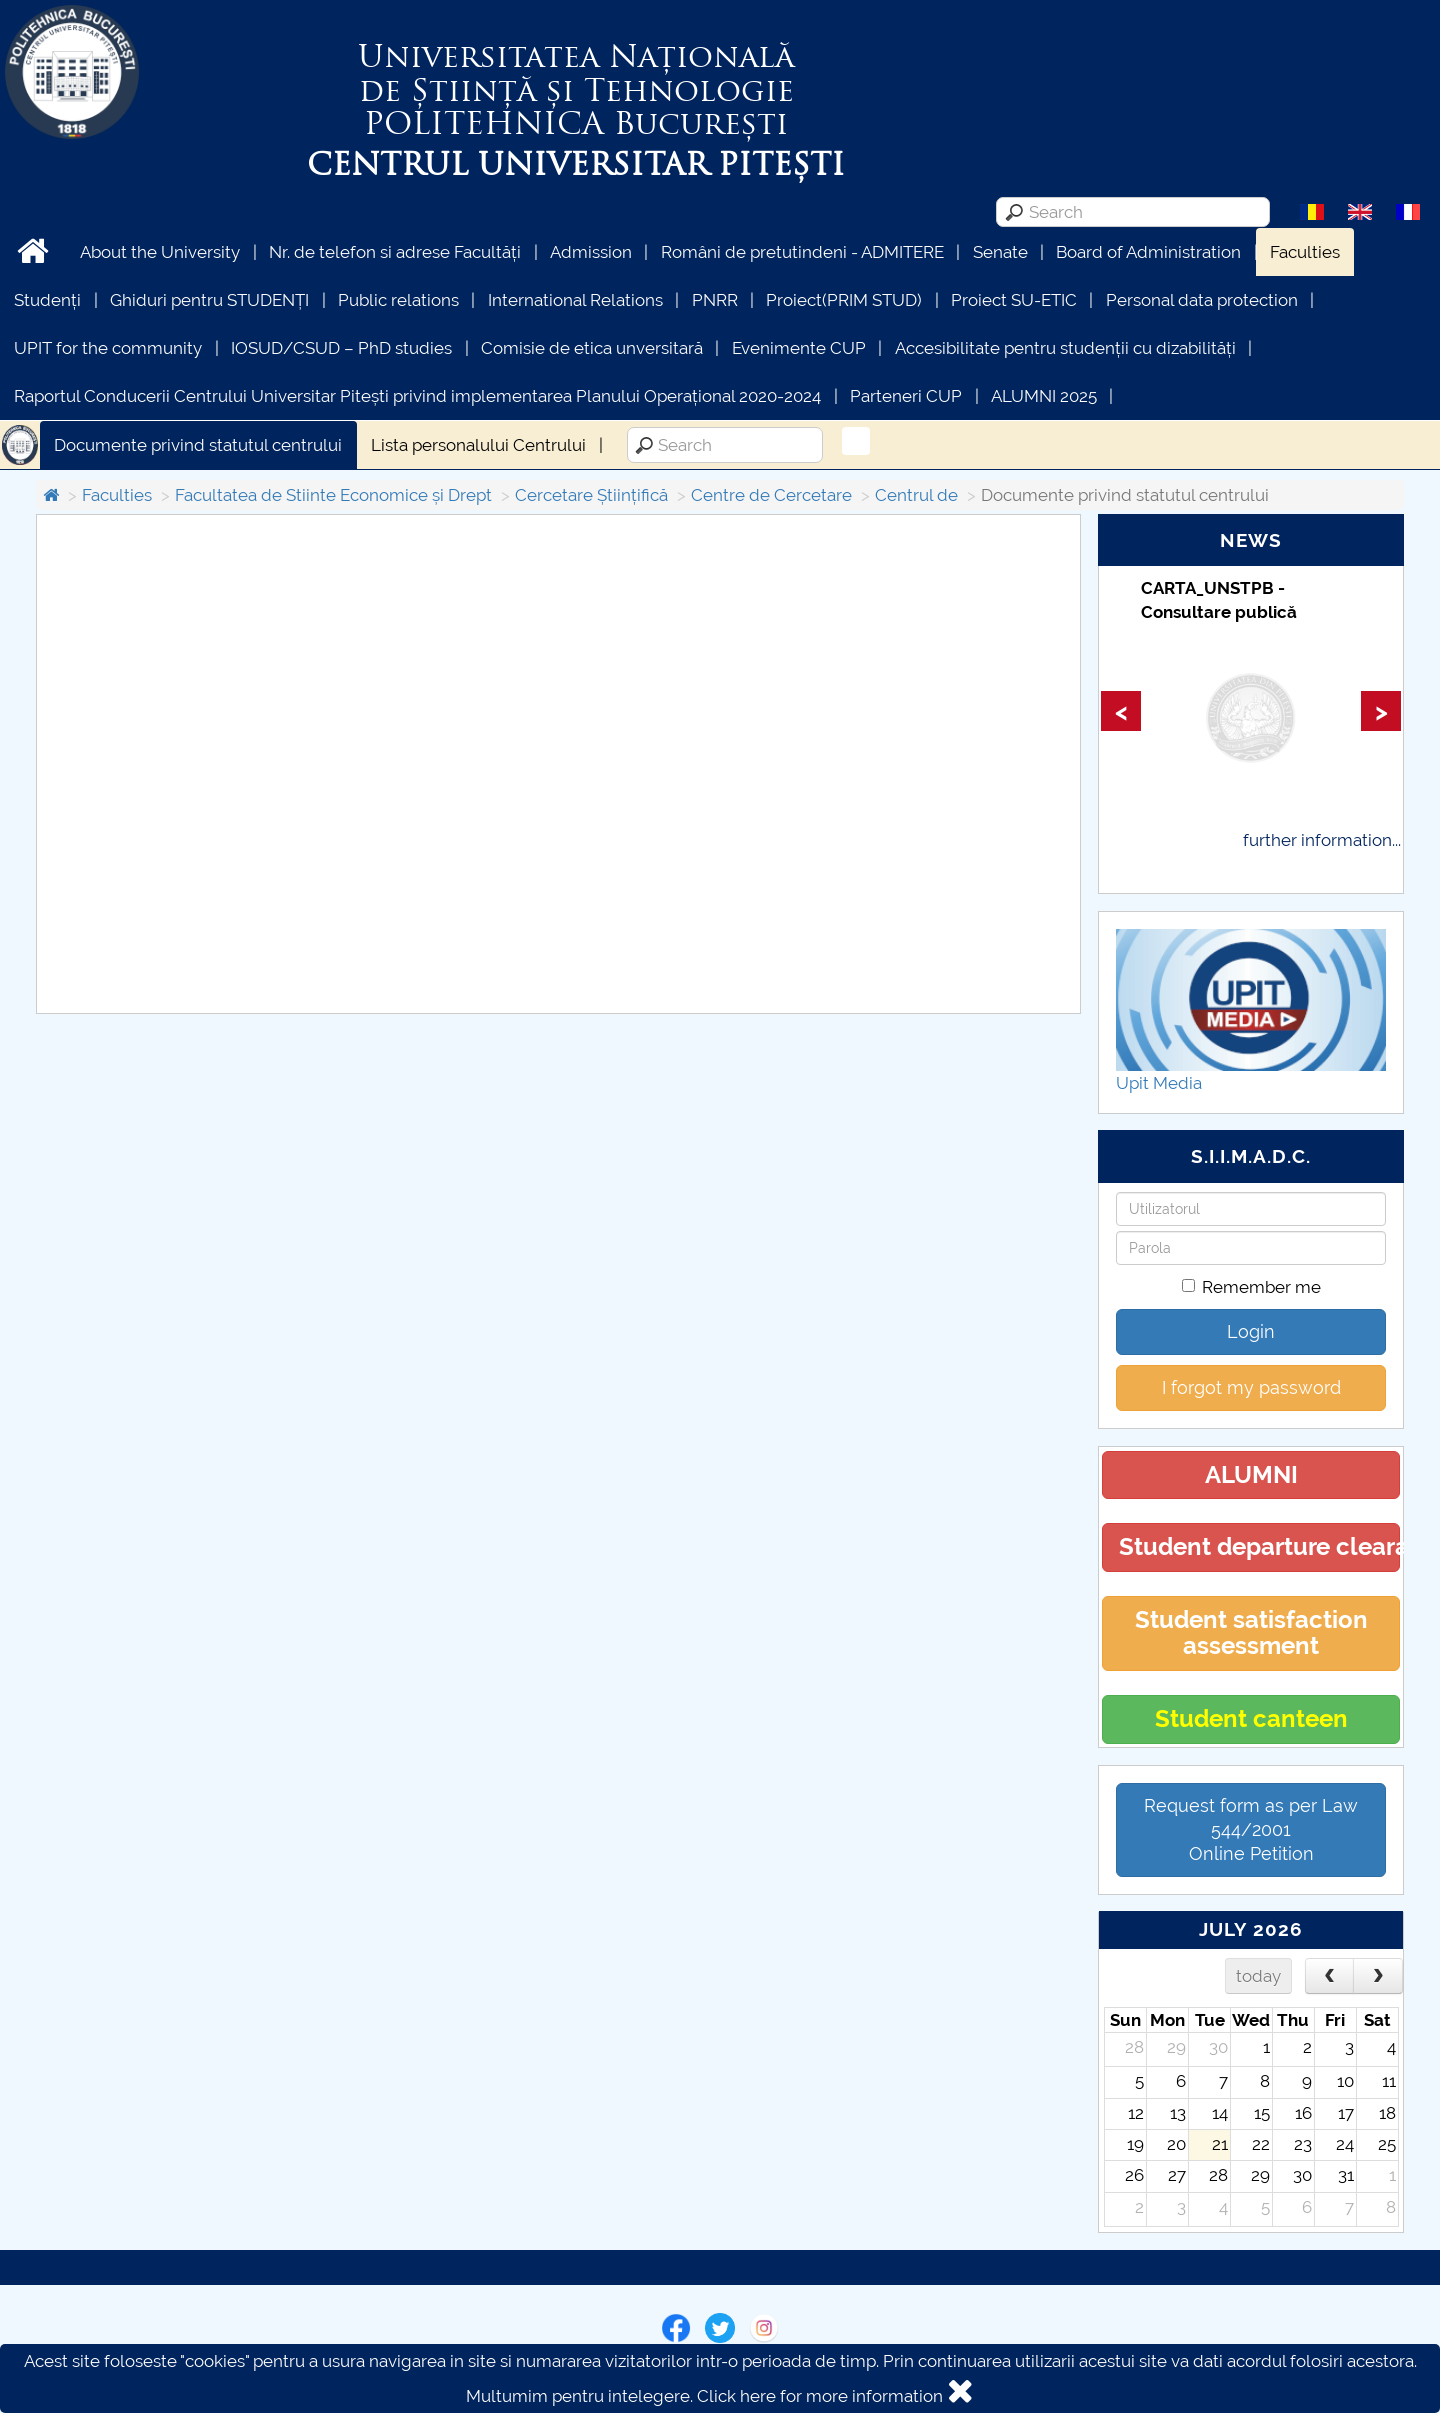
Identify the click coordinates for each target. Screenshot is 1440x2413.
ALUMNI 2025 (1044, 396)
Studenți (47, 300)
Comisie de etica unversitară (592, 348)
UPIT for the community (108, 348)
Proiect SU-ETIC (1014, 300)
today (1258, 1976)
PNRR (715, 300)
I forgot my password (1251, 1387)
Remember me (1251, 1287)
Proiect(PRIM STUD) (844, 300)
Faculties (1305, 252)
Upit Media (1159, 1083)
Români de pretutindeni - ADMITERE (802, 252)
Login (1251, 1331)
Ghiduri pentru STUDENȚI (209, 300)
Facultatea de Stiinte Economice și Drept (333, 495)
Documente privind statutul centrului (198, 445)
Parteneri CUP (906, 396)
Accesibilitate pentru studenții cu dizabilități (1065, 348)
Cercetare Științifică (591, 495)
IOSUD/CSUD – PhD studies (341, 348)
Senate (1000, 252)
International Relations (575, 300)
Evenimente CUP (799, 348)
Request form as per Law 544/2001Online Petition (1251, 1829)
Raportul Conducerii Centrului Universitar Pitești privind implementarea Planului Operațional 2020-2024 (417, 396)
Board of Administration (1148, 252)
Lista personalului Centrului (478, 445)
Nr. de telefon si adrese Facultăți (395, 252)
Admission (591, 252)
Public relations (398, 300)
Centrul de (916, 495)
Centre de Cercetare (771, 495)
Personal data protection (1202, 300)
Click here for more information (820, 2396)
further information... (1322, 840)
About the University (160, 252)
